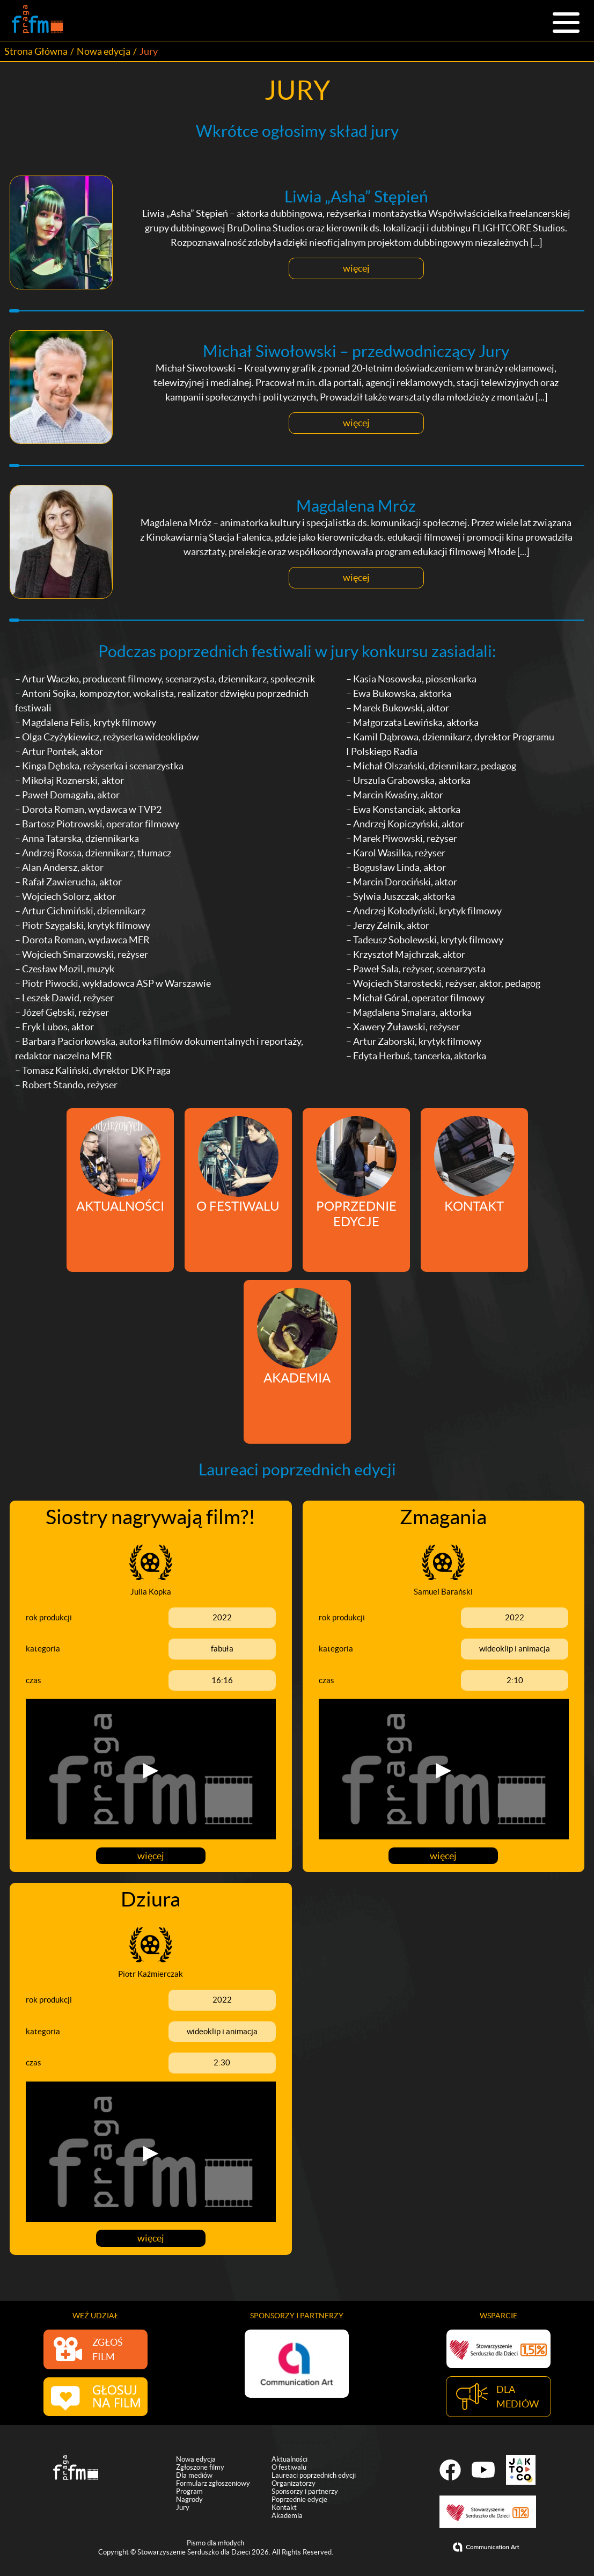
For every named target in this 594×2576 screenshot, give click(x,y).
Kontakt (284, 2507)
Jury (182, 2507)
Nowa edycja (103, 51)
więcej (356, 268)
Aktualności (289, 2459)
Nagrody (189, 2499)
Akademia (287, 2515)
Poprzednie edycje (299, 2499)
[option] (297, 2361)
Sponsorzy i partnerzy (305, 2491)
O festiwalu (289, 2467)
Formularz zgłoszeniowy (213, 2483)
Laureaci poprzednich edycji (314, 2475)
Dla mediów (194, 2475)
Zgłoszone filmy (200, 2467)
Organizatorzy (294, 2483)
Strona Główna (36, 51)
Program (189, 2491)
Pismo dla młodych (215, 2542)
